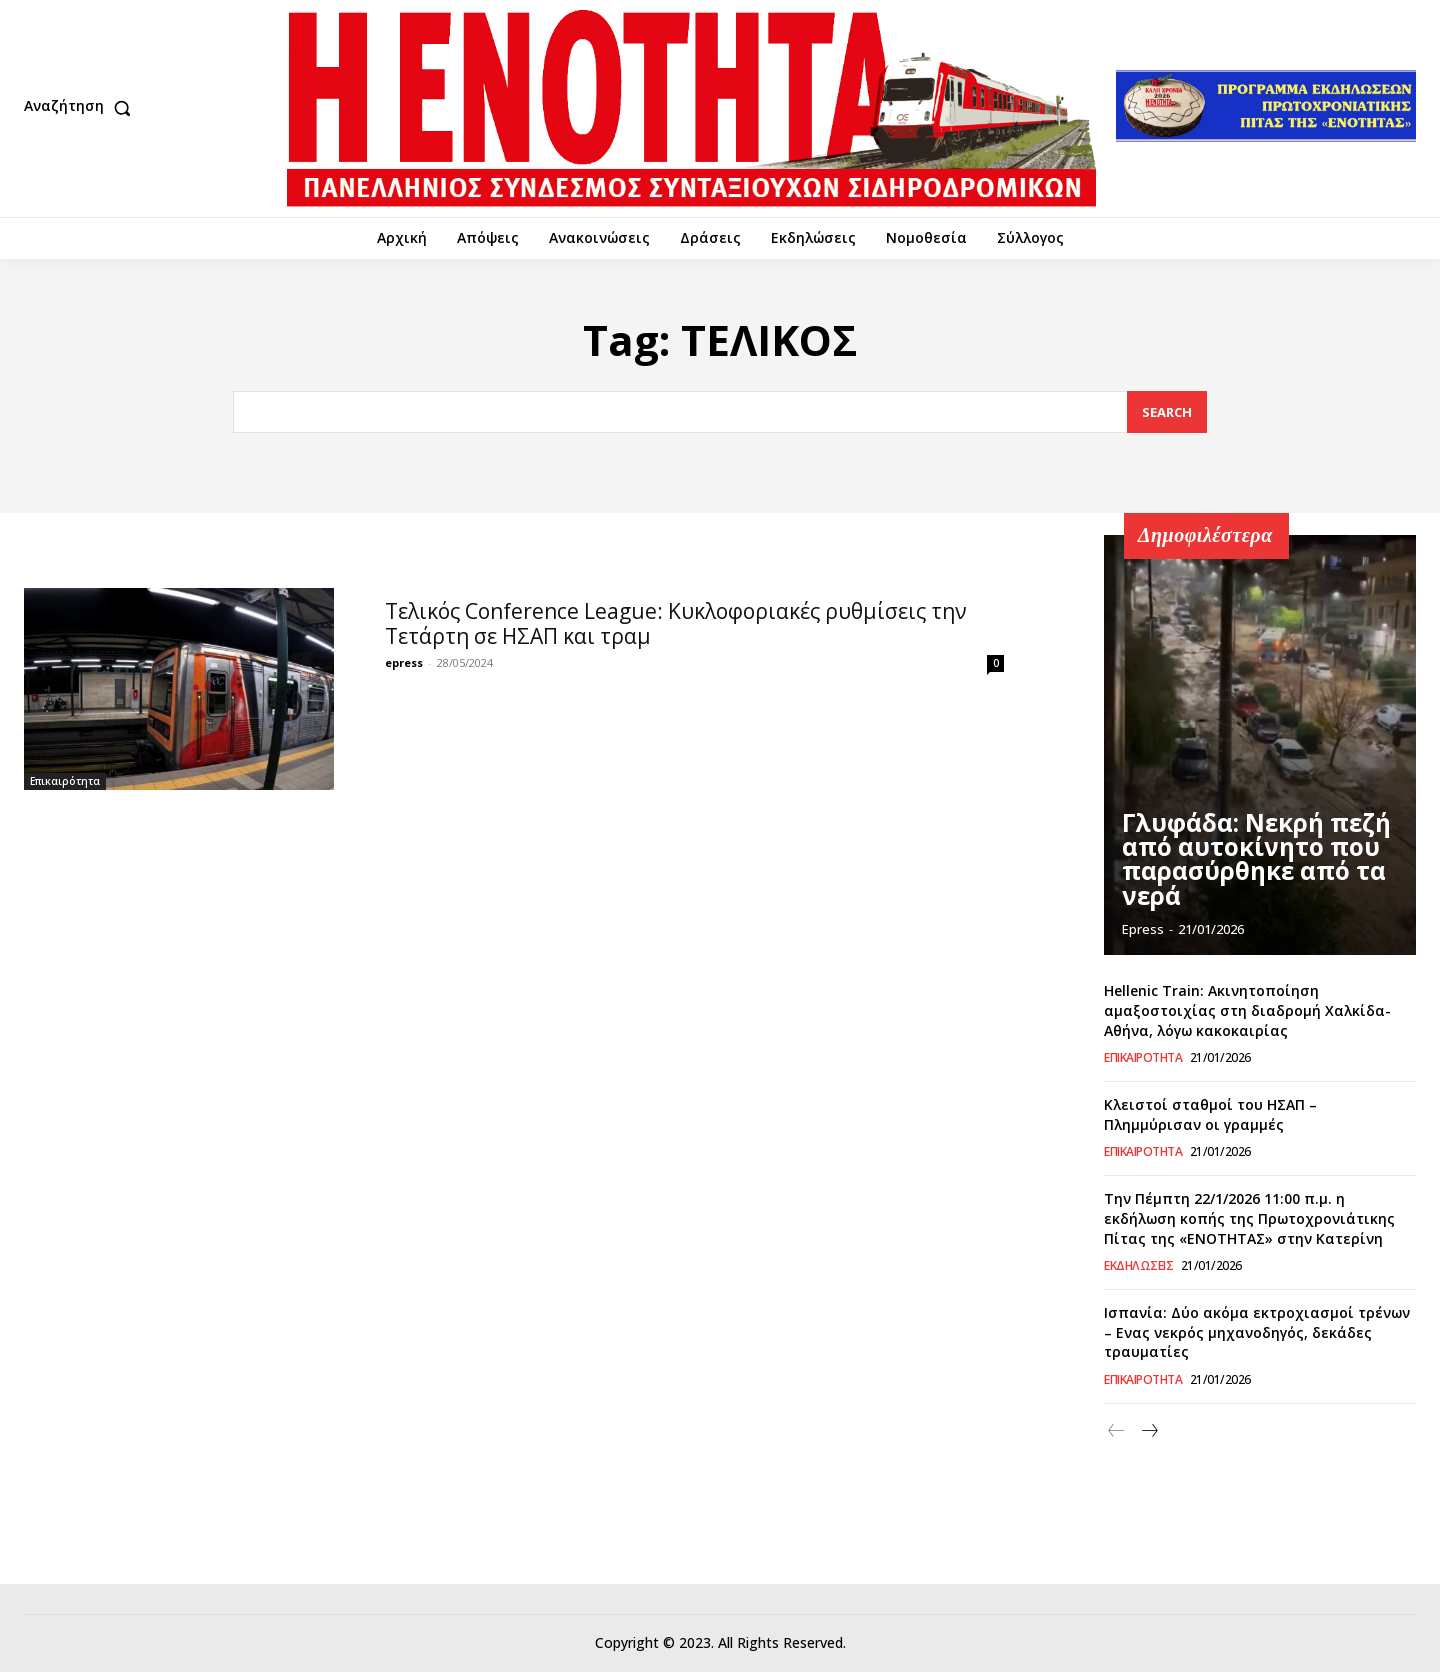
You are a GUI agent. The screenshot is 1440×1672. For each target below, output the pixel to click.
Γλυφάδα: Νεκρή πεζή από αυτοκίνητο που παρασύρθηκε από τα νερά (1258, 877)
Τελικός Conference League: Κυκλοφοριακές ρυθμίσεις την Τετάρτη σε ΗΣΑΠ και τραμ (676, 623)
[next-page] (1148, 1431)
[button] (82, 108)
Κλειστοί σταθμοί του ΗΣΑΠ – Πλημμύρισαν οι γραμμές (1210, 1114)
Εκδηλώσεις (1138, 1266)
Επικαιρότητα (65, 781)
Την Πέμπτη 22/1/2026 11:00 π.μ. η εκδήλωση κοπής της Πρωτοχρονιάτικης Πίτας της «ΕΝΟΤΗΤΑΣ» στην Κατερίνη (1249, 1218)
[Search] (1167, 412)
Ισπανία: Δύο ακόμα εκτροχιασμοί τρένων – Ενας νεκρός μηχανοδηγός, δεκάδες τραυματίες (1257, 1332)
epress (404, 662)
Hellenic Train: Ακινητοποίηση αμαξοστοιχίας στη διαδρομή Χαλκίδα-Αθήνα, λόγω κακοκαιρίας (1247, 1010)
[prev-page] (1116, 1431)
